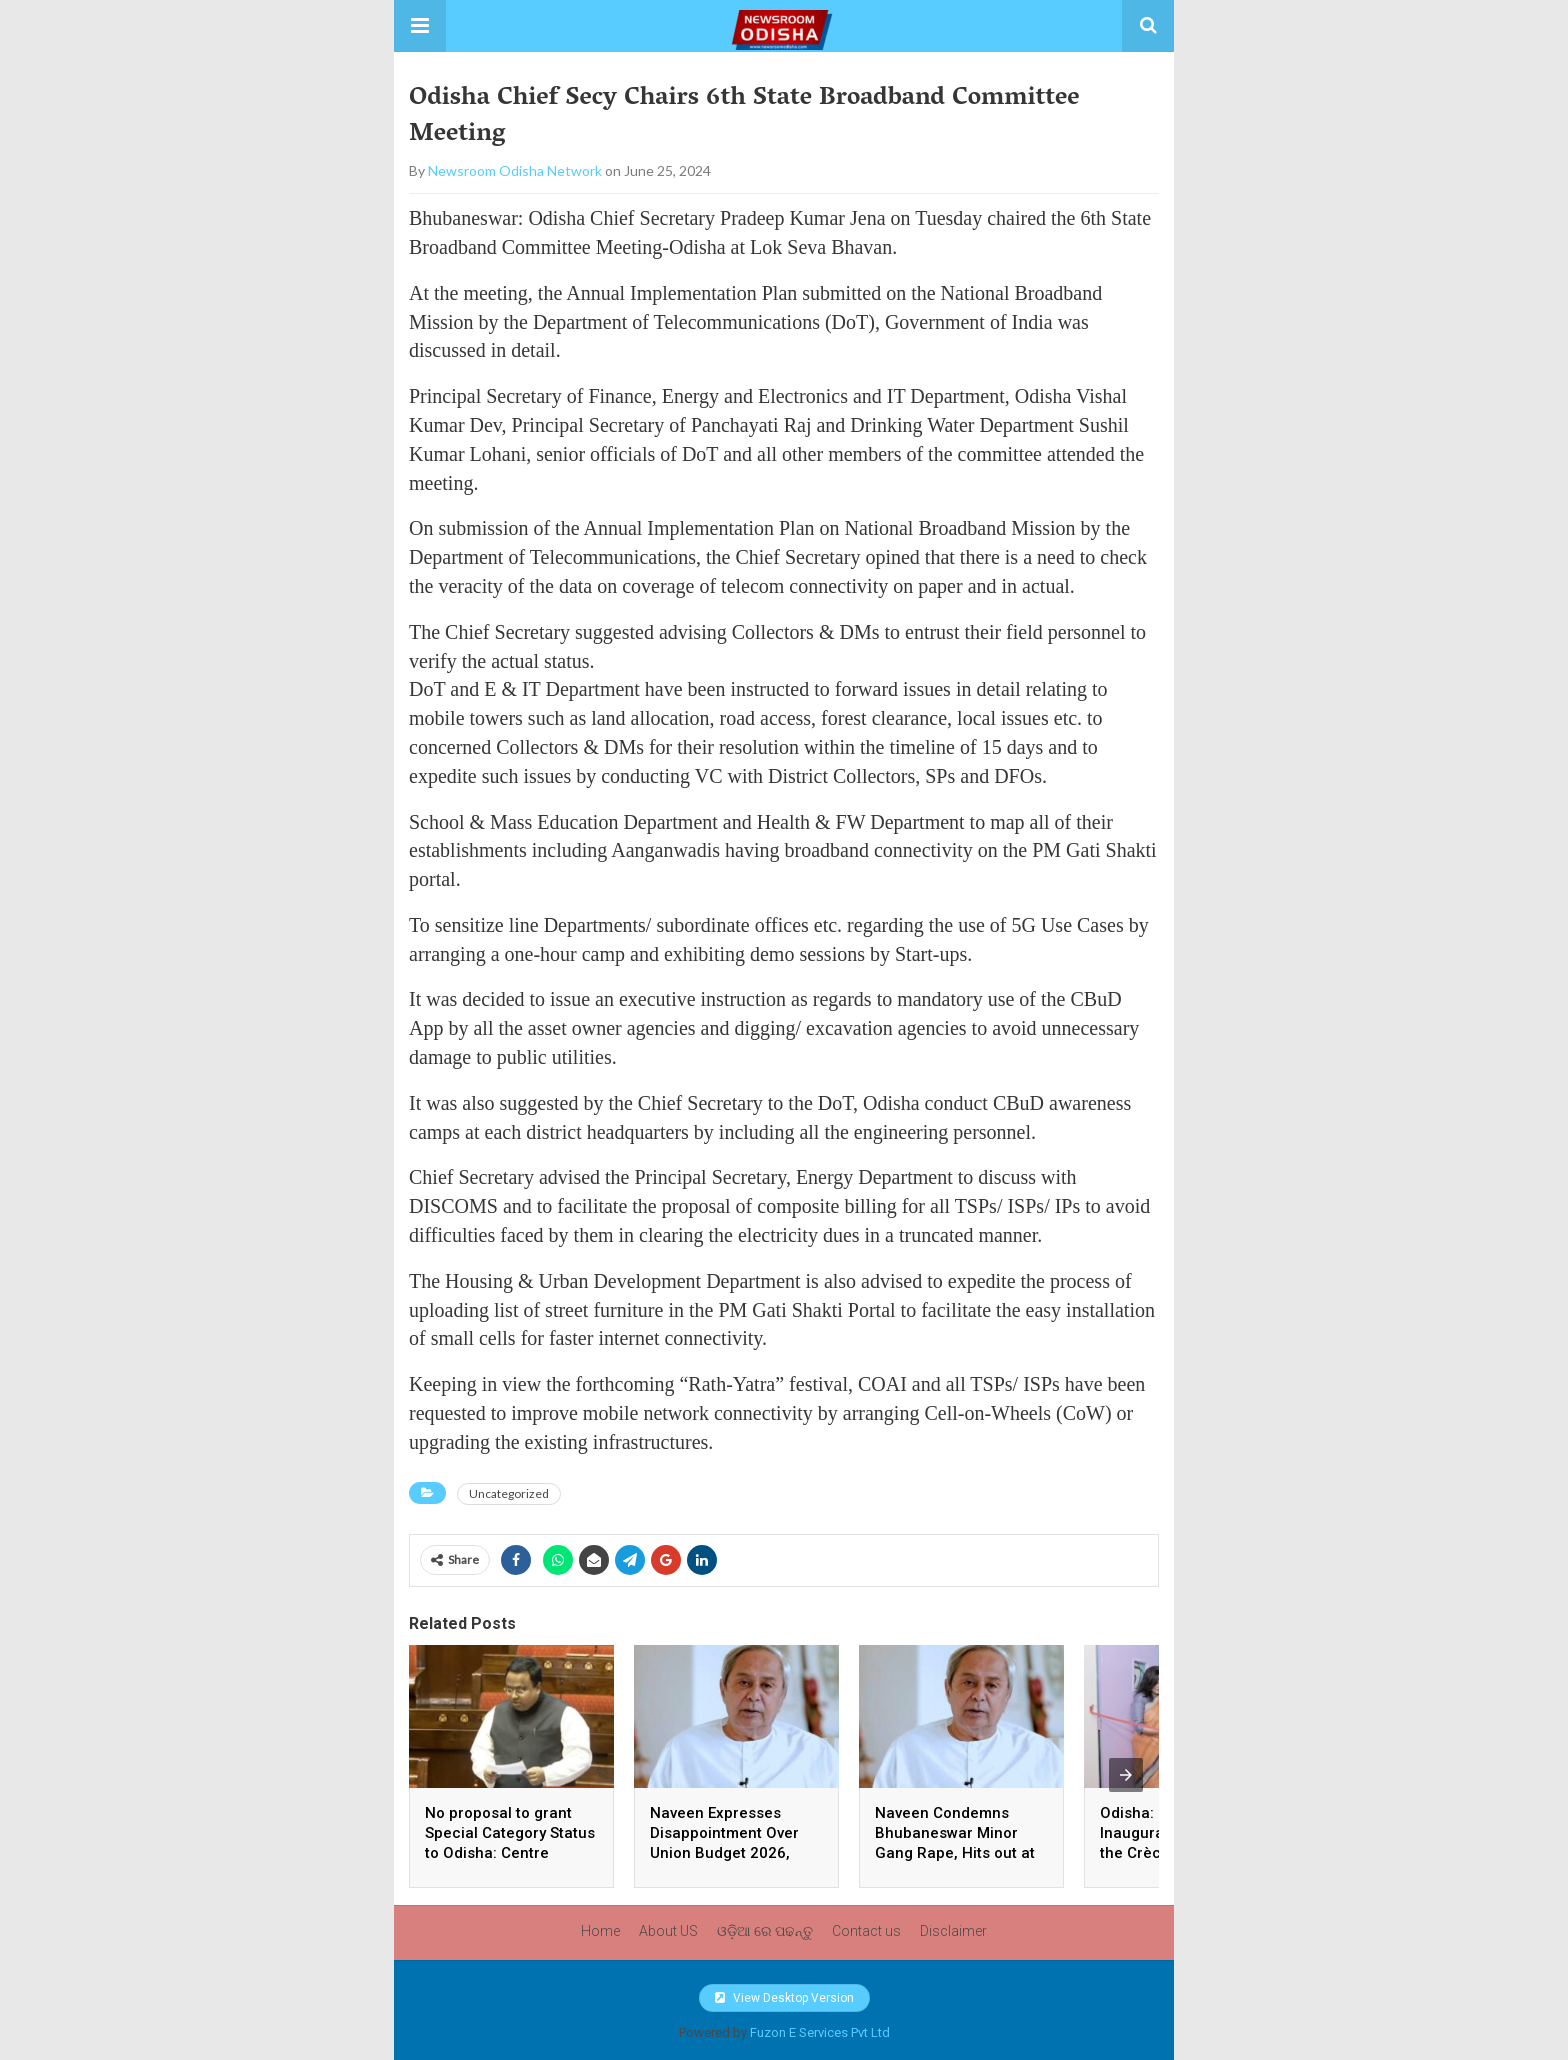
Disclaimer (953, 1931)
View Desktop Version (784, 1998)
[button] (420, 26)
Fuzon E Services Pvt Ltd (820, 2032)
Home (600, 1931)
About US (668, 1931)
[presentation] (1126, 1775)
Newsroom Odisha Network (515, 170)
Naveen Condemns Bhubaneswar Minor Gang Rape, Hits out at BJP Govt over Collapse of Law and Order (958, 1853)
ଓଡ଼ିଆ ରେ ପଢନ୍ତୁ (765, 1931)
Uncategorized (509, 1493)
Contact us (866, 1931)
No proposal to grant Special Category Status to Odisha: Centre (510, 1833)
